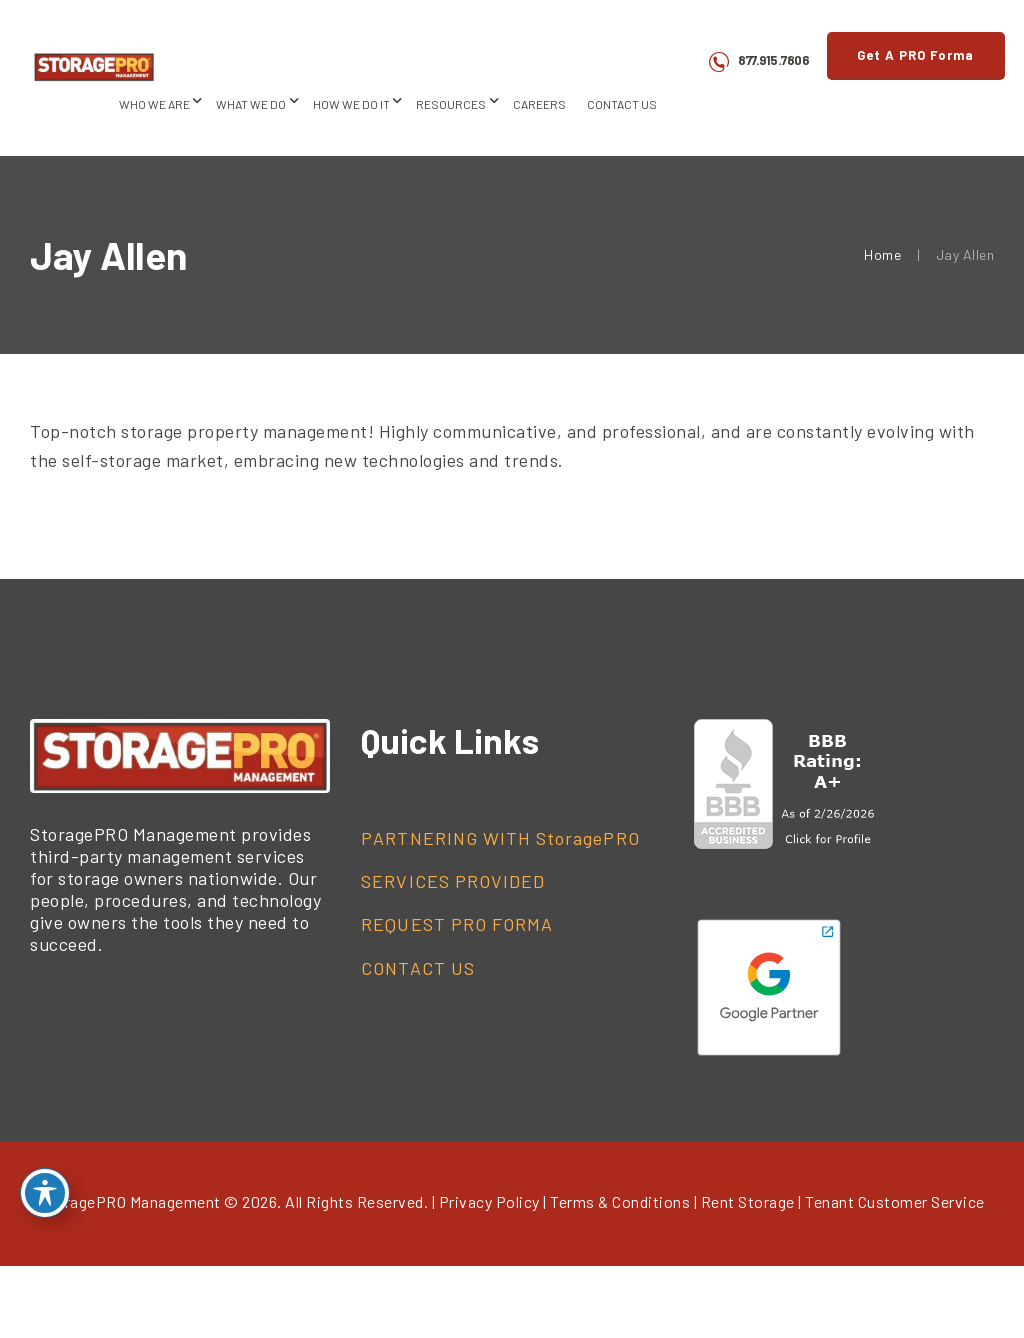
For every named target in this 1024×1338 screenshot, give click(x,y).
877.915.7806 (773, 60)
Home (882, 254)
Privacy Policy (489, 1201)
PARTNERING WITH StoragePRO (500, 838)
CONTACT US (418, 968)
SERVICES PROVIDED (453, 881)
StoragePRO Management (130, 1201)
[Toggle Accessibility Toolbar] (45, 1193)
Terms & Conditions (620, 1201)
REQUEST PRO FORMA (457, 924)
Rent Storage (748, 1201)
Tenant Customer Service (895, 1201)
